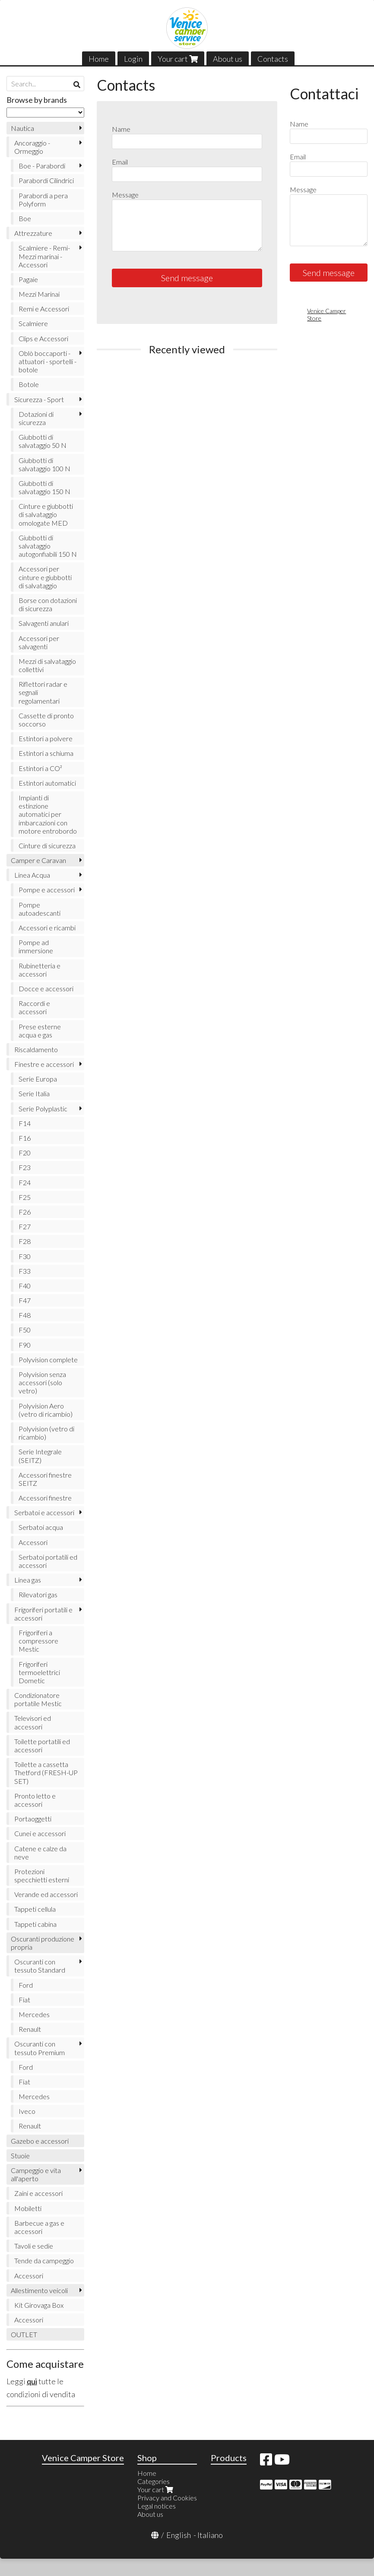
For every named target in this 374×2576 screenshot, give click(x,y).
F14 (25, 1123)
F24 (25, 1182)
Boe (25, 218)
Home (99, 58)
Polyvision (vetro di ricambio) (46, 1432)
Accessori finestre (45, 1498)
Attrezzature (33, 233)
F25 (25, 1197)
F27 (25, 1226)
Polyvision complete (48, 1359)
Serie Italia (34, 1093)
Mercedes (34, 2014)
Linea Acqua (32, 875)
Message (125, 194)
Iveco (27, 2111)
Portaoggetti (32, 1819)
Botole (29, 384)
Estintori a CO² (40, 768)
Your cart (178, 58)
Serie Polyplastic (43, 1108)
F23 (25, 1167)
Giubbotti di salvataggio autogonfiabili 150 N (48, 545)
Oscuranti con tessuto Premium (39, 2048)
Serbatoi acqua (41, 1527)
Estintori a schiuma (46, 753)
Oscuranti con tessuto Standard (39, 1965)
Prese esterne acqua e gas (40, 1030)
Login (133, 58)
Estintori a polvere (46, 738)
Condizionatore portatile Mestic (38, 1699)
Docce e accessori (46, 988)
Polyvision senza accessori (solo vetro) (42, 1382)
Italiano (210, 2535)
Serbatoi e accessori (44, 1512)
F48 (25, 1315)
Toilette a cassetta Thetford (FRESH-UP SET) (46, 1772)
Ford (26, 1985)
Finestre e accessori (44, 1064)
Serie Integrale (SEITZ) (40, 1455)
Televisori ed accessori (32, 1722)
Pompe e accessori (47, 889)
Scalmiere (33, 323)
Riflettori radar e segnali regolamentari (43, 692)
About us (227, 58)
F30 (25, 1256)
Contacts (272, 58)
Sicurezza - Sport (39, 399)
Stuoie (20, 2155)
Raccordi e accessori (34, 1007)
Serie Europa (38, 1079)
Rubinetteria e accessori (39, 969)
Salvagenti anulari (44, 623)
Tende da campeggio (44, 2260)
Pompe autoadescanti (39, 909)
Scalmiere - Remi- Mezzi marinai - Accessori (44, 256)
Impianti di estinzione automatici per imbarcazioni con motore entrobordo (48, 814)
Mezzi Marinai (39, 294)
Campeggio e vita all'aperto (36, 2174)
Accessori (33, 1542)
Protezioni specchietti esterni (41, 1875)
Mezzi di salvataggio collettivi (47, 665)
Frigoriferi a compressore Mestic (38, 1640)
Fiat (24, 1999)
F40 (25, 1286)
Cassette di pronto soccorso (46, 719)
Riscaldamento (36, 1049)
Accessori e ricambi (47, 927)
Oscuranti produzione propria (42, 1943)
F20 (25, 1152)
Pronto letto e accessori (35, 1800)
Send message (187, 278)
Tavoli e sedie (33, 2246)
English (178, 2535)
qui (32, 2381)
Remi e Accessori (44, 309)
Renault (30, 2029)
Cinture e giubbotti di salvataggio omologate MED (46, 514)
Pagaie (28, 279)
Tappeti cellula (35, 1909)
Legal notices (156, 2506)
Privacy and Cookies (167, 2498)
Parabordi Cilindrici (46, 180)
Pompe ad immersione (36, 946)
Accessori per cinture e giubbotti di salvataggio (45, 577)
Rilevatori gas (38, 1594)
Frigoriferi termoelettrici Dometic (39, 1672)
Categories (153, 2481)
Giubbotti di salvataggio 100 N (44, 464)
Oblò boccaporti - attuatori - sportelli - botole (47, 361)
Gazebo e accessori (40, 2141)
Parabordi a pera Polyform (43, 199)
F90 (25, 1345)
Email (120, 162)
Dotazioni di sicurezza (36, 418)
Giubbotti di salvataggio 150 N (44, 487)
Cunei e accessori (40, 1833)
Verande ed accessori (46, 1894)
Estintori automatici (47, 783)
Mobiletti (27, 2208)
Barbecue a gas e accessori (39, 2227)
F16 (25, 1138)
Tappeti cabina (35, 1924)
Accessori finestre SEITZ (45, 1479)
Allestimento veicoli (39, 2290)
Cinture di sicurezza (47, 845)
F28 (25, 1241)
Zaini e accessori (38, 2193)
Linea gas (27, 1580)
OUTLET (24, 2334)
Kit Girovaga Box (38, 2305)
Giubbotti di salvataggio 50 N (43, 441)
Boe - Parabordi (42, 166)
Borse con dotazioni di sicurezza (48, 604)
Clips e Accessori (43, 338)
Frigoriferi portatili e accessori (43, 1613)
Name (121, 129)
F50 (25, 1330)
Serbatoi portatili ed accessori (48, 1561)
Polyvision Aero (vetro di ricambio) (46, 1410)
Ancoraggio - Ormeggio (32, 147)
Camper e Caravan (38, 860)
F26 (25, 1212)
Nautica (22, 128)
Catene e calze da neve (40, 1852)
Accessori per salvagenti (39, 642)
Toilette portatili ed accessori (42, 1745)
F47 (25, 1300)
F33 (25, 1271)
